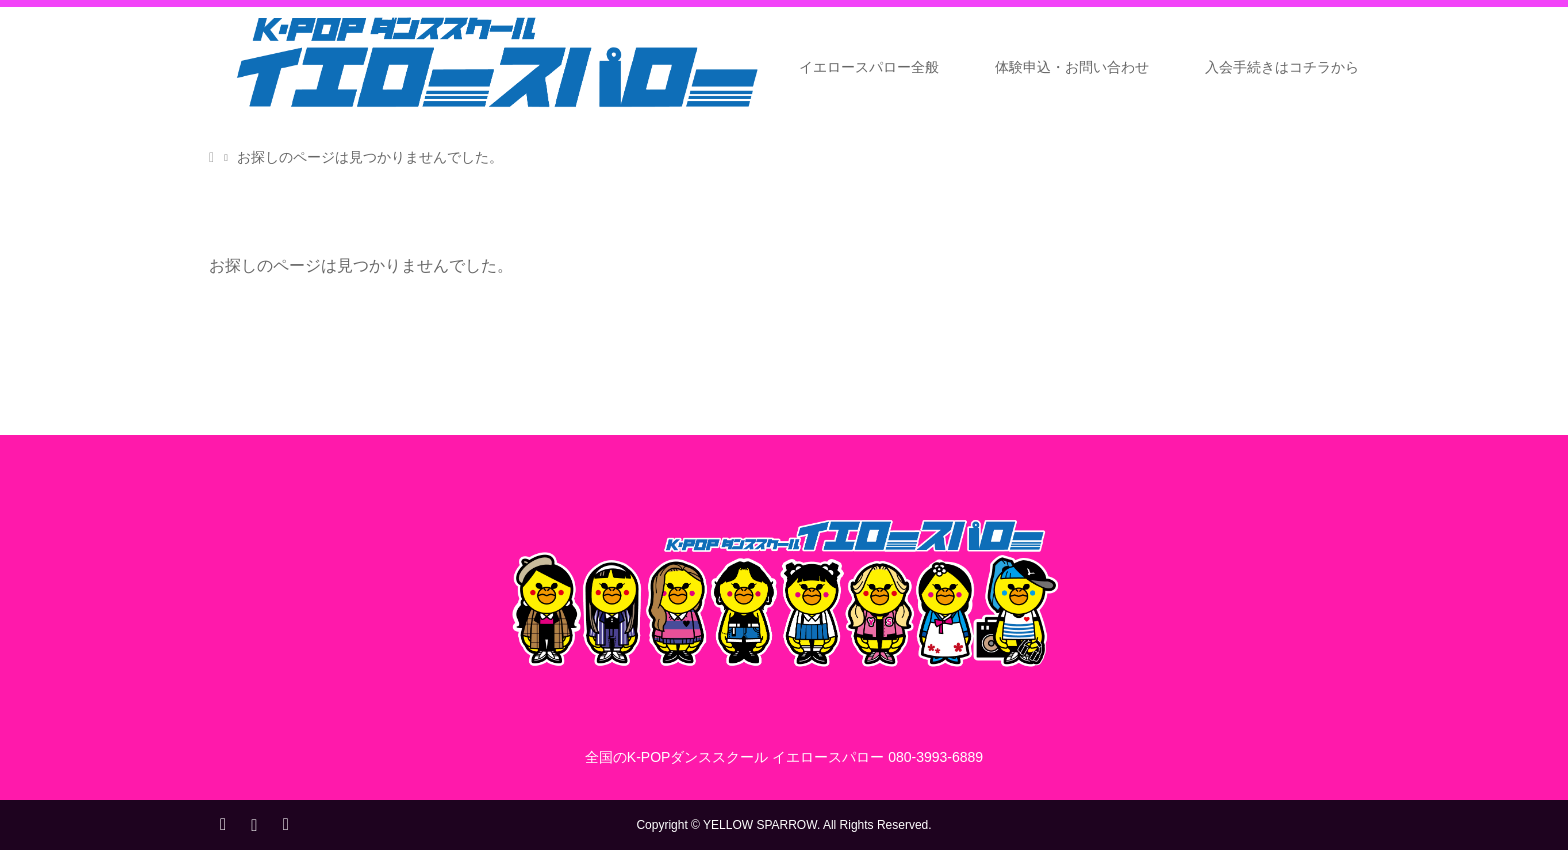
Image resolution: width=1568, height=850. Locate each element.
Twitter (223, 823)
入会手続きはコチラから (1282, 67)
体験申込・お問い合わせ (1072, 67)
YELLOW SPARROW (760, 825)
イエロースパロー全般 (869, 67)
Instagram (254, 823)
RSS (285, 823)
